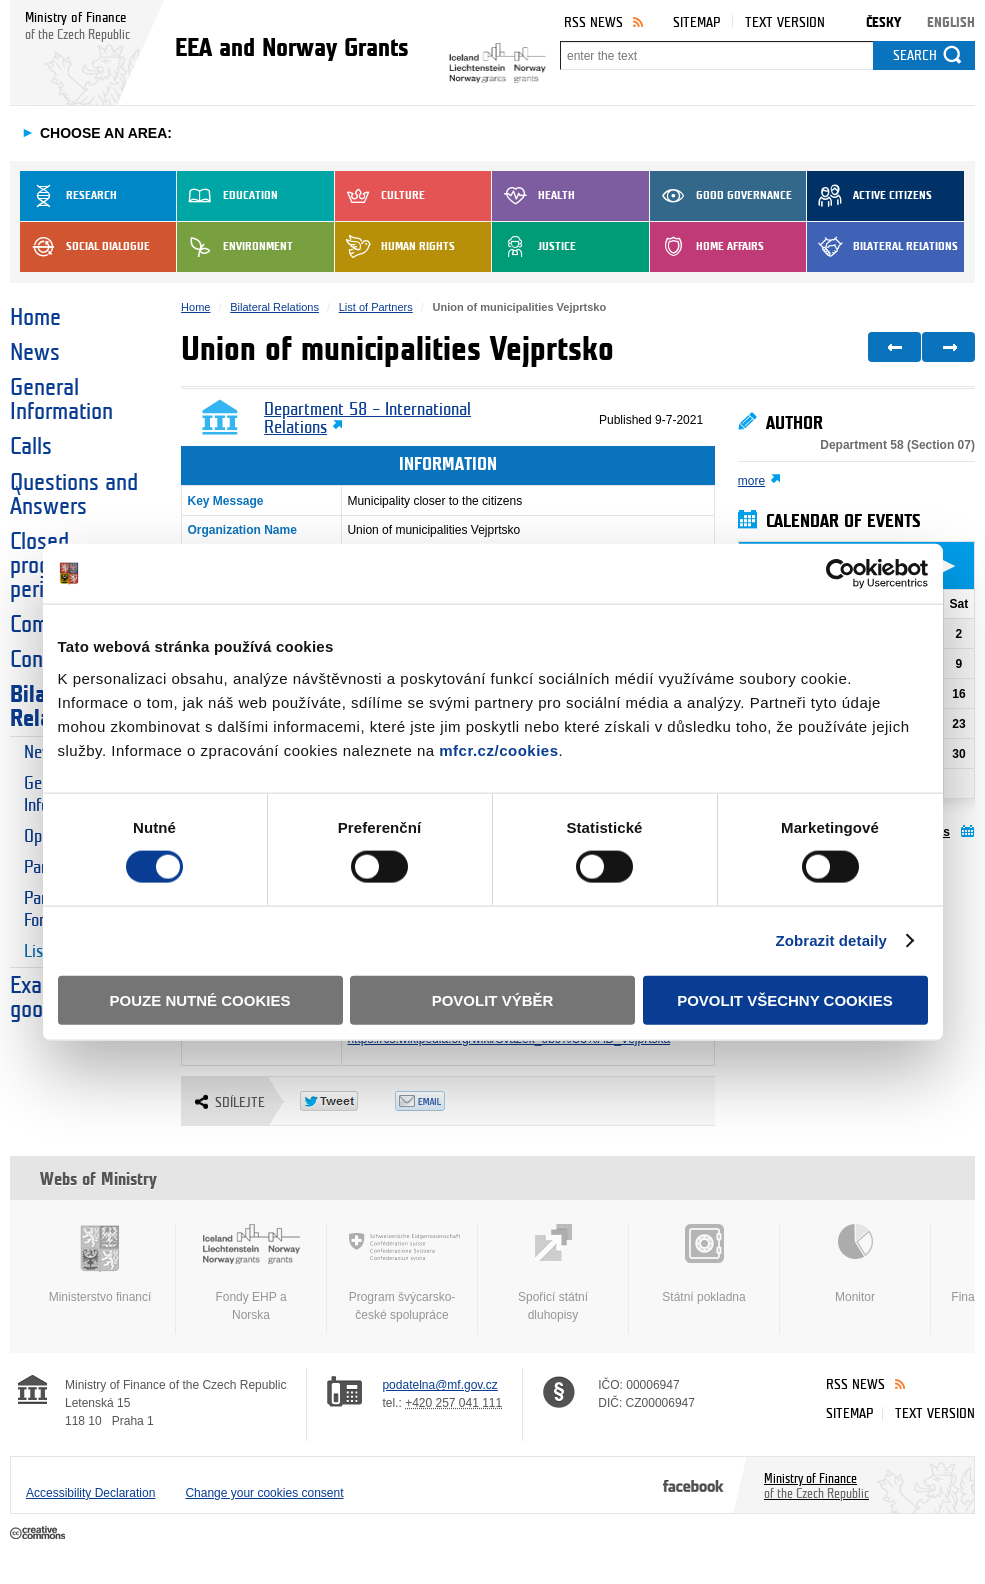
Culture (380, 196)
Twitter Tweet (347, 1101)
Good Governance (721, 196)
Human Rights (395, 247)
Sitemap (696, 22)
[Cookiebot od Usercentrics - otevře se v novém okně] (840, 574)
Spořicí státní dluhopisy (553, 1273)
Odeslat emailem (442, 1101)
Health (533, 196)
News (35, 353)
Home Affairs (707, 247)
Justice (534, 247)
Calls (31, 447)
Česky (883, 22)
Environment (235, 247)
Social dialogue (85, 247)
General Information (61, 400)
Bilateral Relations (882, 247)
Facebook (693, 1485)
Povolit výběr (493, 999)
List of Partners (376, 307)
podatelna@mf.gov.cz (439, 1385)
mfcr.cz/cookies (498, 749)
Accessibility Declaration (90, 1493)
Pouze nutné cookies (200, 999)
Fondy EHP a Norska (251, 1273)
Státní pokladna (704, 1264)
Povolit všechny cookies (785, 999)
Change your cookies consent (264, 1493)
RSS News (593, 22)
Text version (785, 22)
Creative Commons (39, 1534)
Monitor (855, 1264)
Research (68, 196)
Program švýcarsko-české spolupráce (402, 1273)
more (751, 481)
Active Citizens (869, 196)
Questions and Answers (74, 495)
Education (227, 196)
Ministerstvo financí (100, 1264)
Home (35, 318)
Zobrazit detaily (831, 940)
